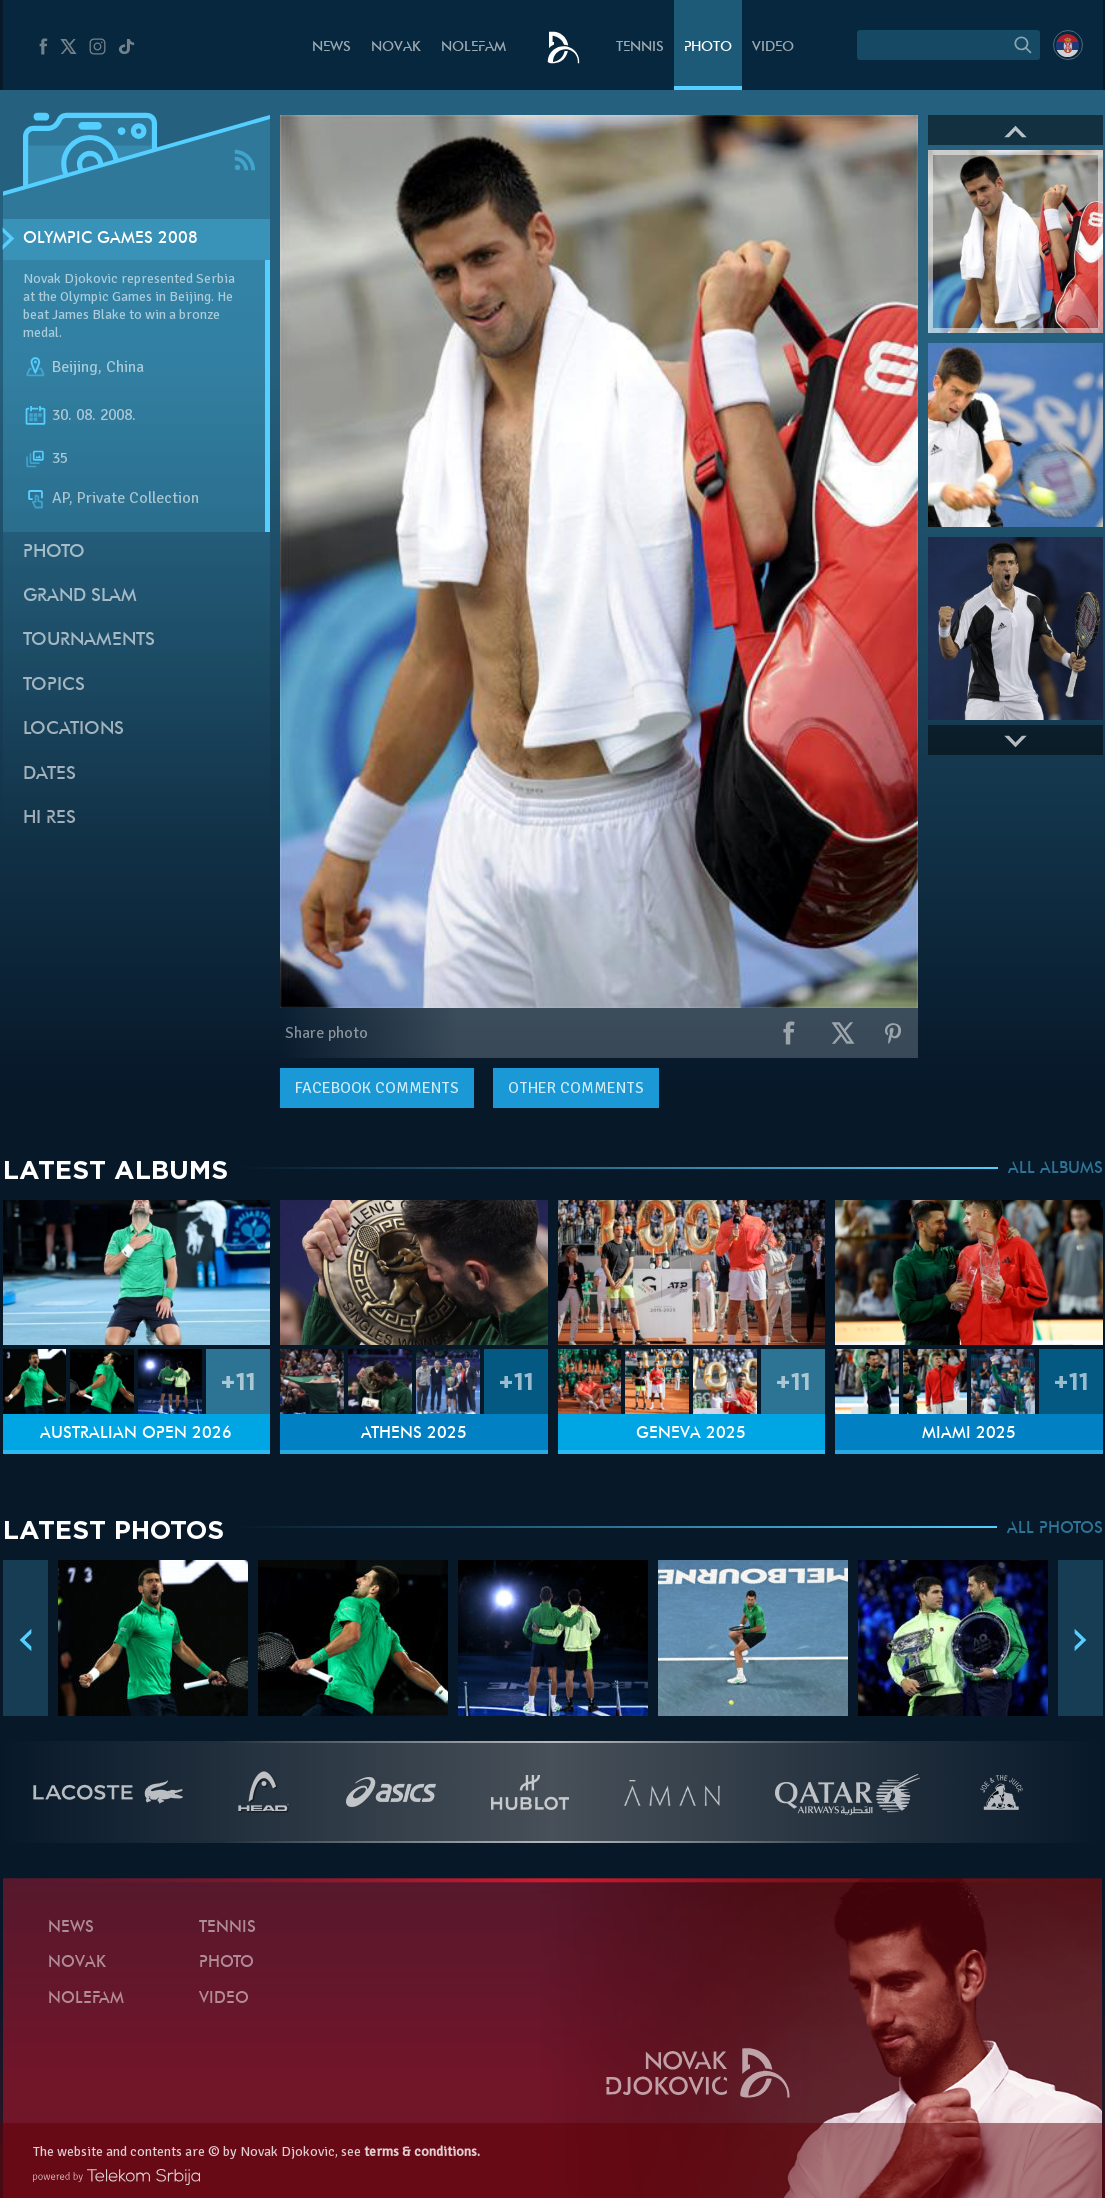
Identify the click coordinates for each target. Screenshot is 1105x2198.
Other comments (576, 1088)
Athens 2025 (414, 1434)
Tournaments (89, 640)
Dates (49, 774)
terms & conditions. (422, 2151)
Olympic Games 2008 (110, 239)
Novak (396, 47)
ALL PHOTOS (1055, 1529)
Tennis (640, 47)
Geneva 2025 (691, 1434)
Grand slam (80, 596)
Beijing (75, 368)
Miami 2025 (969, 1434)
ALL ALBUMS (1055, 1169)
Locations (73, 729)
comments (377, 1088)
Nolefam (473, 47)
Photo (708, 47)
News (331, 47)
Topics (54, 685)
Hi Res (49, 818)
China (125, 368)
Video (773, 47)
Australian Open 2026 (136, 1434)
